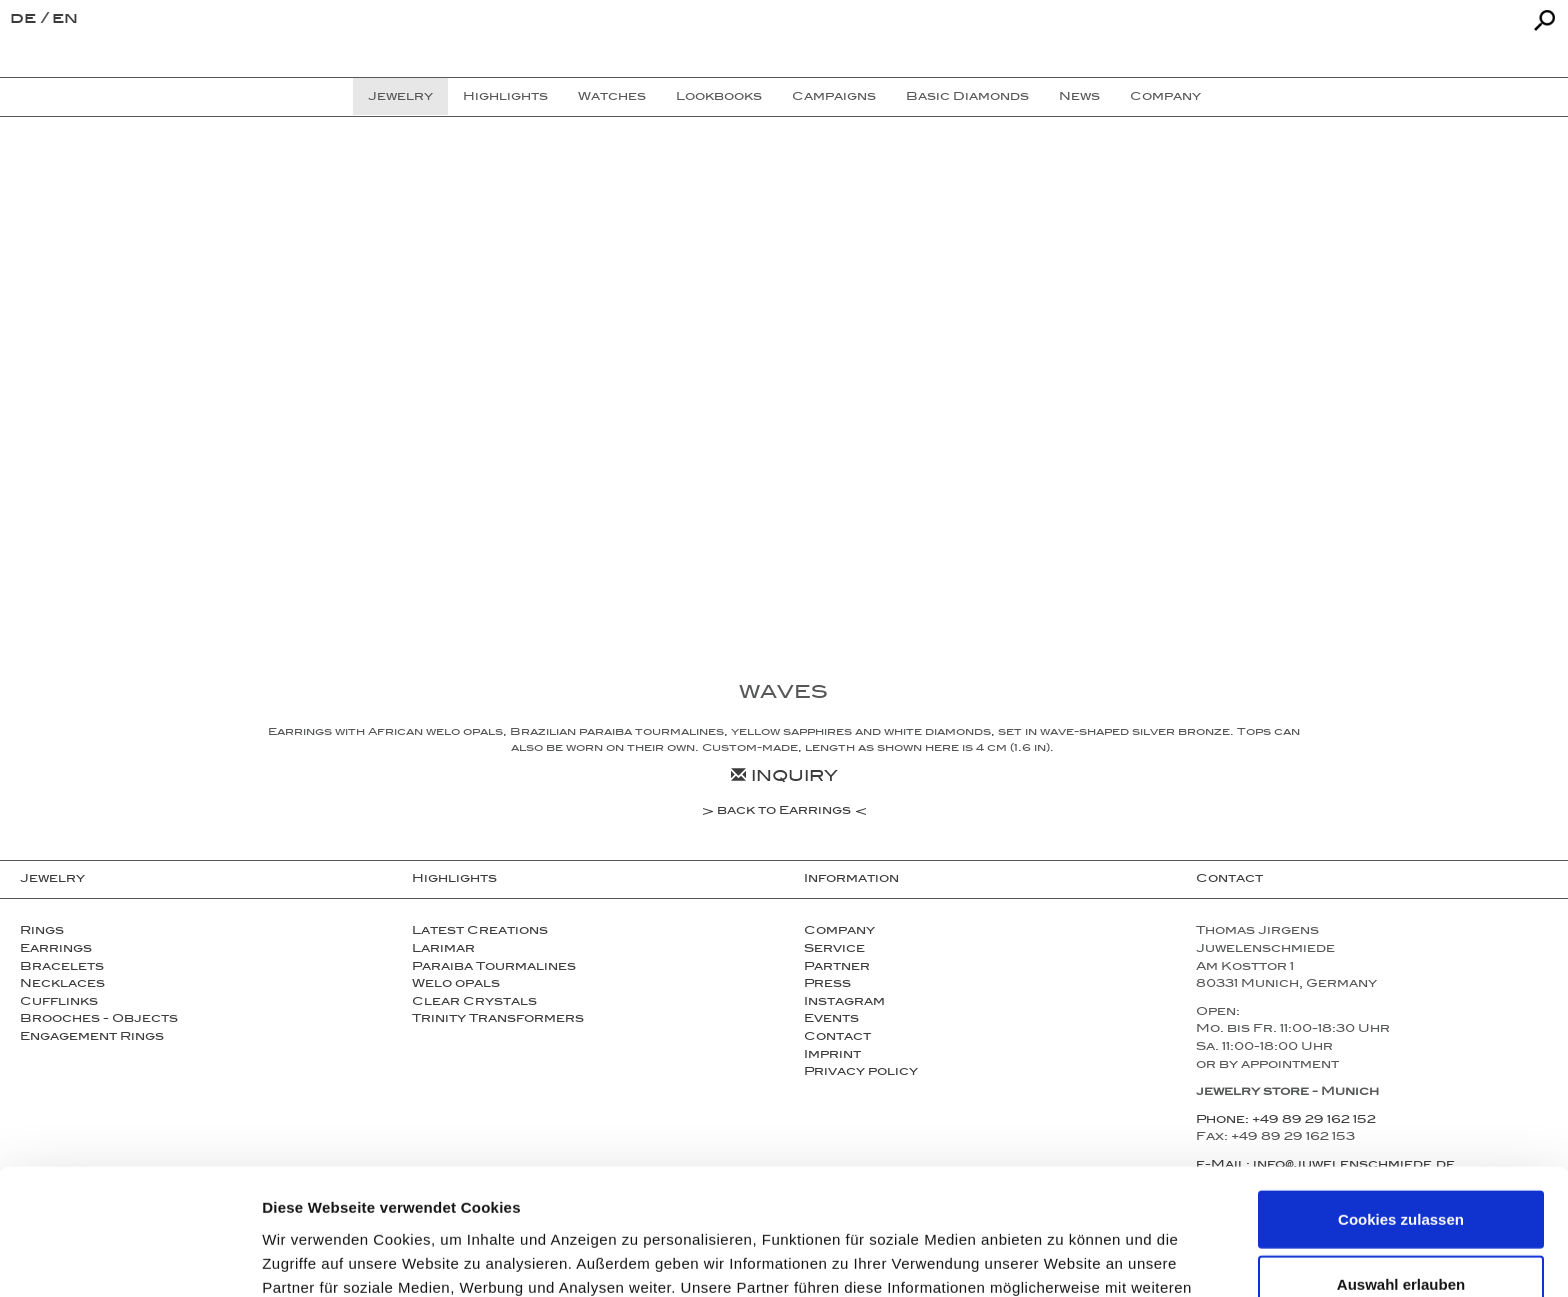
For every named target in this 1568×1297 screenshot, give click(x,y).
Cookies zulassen (1401, 1100)
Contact (837, 1038)
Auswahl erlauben (1401, 1166)
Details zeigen (1063, 1257)
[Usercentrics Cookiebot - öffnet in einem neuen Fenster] (129, 1258)
